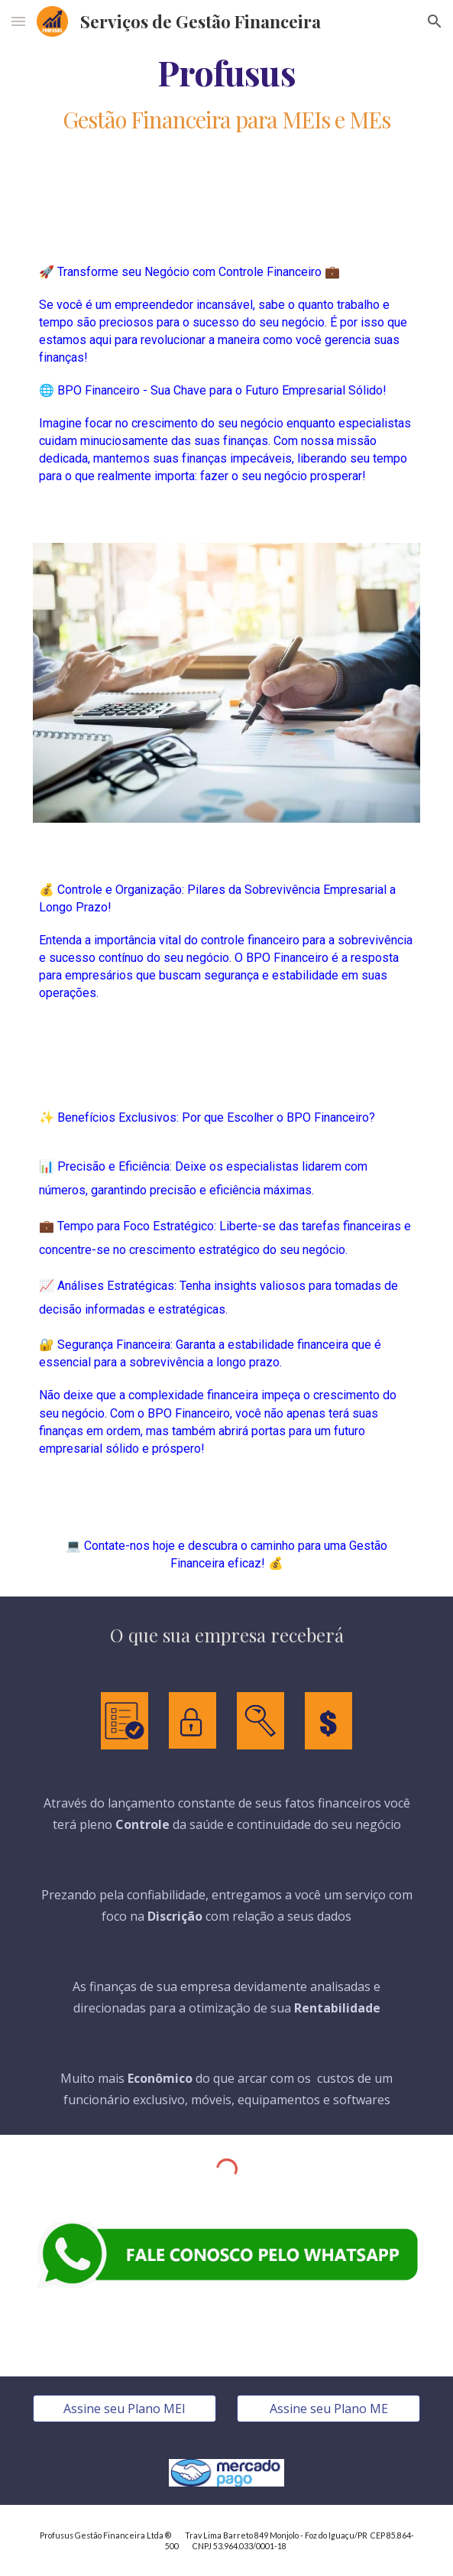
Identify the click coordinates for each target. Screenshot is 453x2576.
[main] (226, 72)
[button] (18, 21)
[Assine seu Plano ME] (328, 2408)
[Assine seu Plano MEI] (124, 2408)
